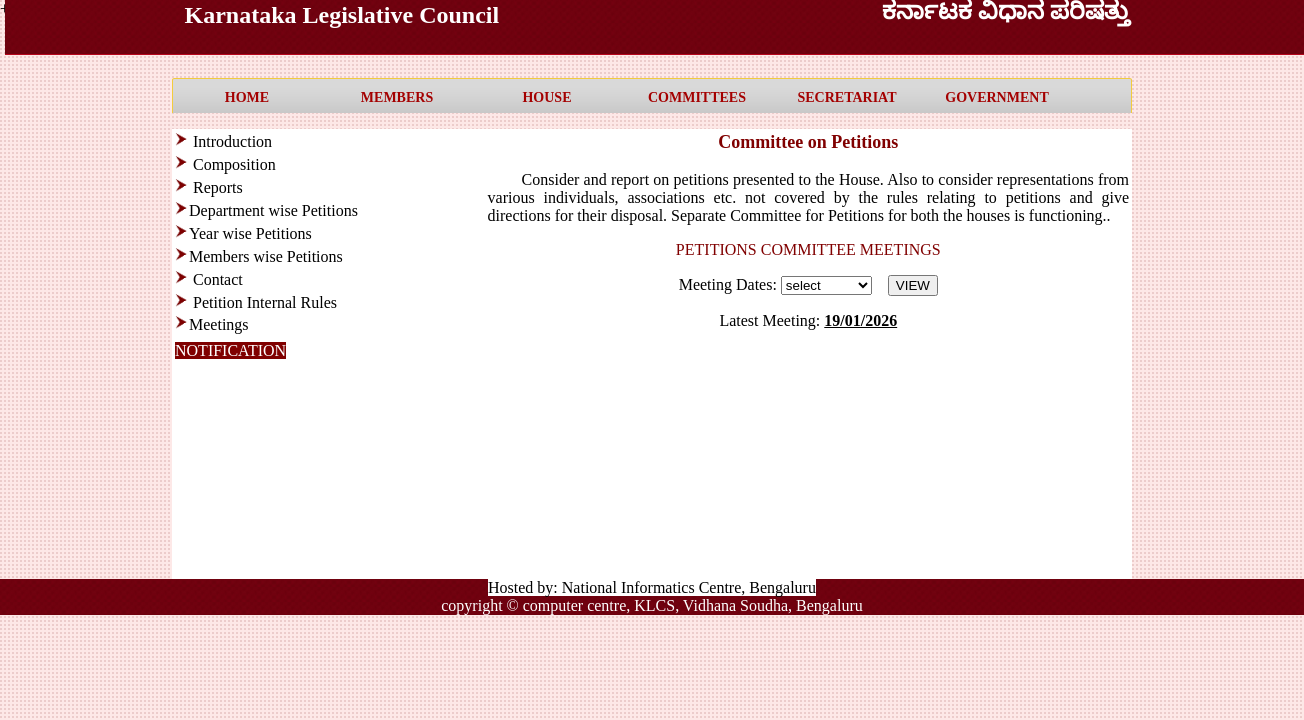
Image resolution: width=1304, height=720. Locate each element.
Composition (234, 164)
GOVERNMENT (996, 97)
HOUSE (546, 97)
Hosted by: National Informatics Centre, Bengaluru (652, 587)
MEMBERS (397, 97)
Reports (218, 187)
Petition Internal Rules (265, 302)
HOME (247, 97)
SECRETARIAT (846, 97)
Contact (218, 279)
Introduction (230, 141)
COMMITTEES (697, 97)
